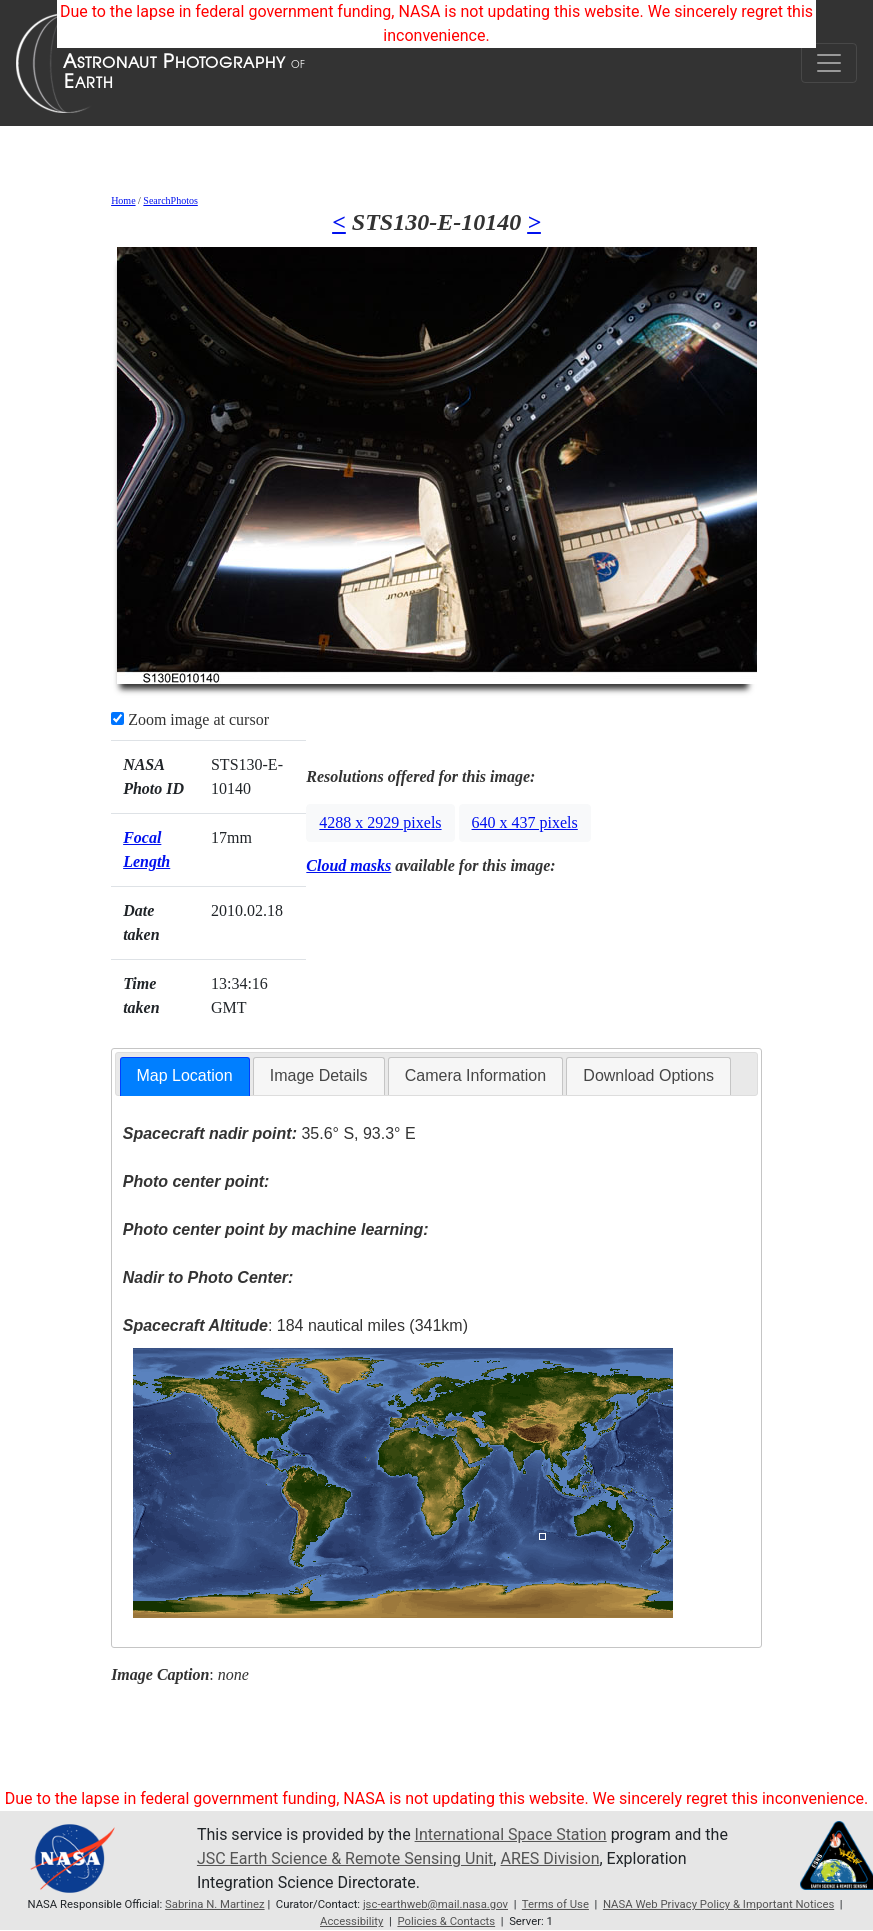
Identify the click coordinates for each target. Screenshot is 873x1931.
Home (123, 200)
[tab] (185, 1076)
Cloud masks (348, 865)
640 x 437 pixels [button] (525, 822)
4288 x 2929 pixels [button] (380, 822)
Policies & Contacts (446, 1921)
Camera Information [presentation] (475, 1075)
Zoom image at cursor (190, 719)
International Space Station (511, 1834)
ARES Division (549, 1858)
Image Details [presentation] (319, 1075)
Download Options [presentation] (648, 1075)
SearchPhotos (170, 200)
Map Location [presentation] (185, 1075)
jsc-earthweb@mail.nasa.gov (435, 1904)
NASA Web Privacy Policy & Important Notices (718, 1904)
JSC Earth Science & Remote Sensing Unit (345, 1858)
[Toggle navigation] (829, 63)
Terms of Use (555, 1904)
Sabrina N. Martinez (214, 1904)
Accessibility (351, 1921)
